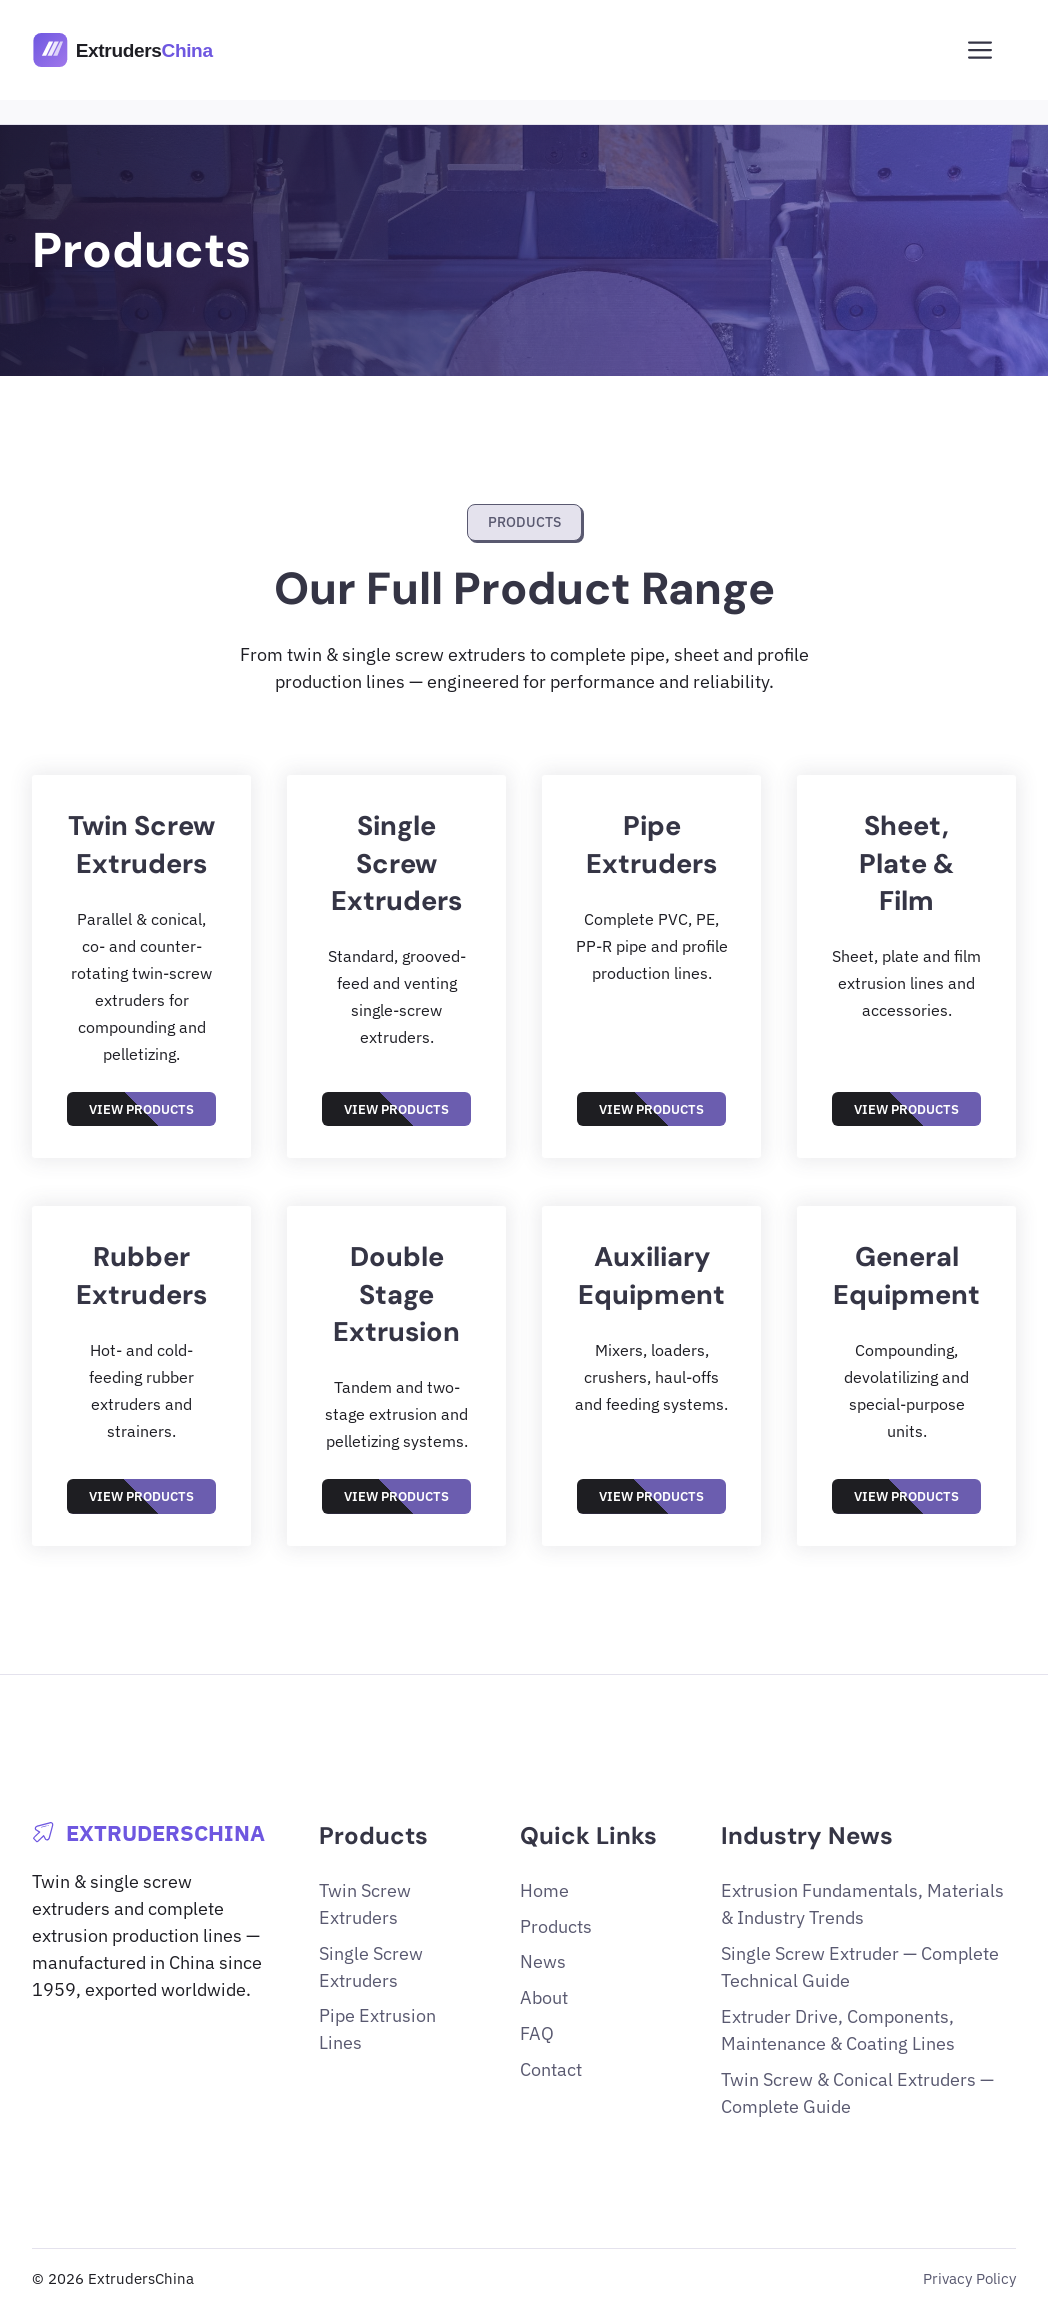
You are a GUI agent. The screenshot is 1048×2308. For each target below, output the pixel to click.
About (544, 1997)
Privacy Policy (969, 2278)
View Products (141, 1109)
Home (544, 1890)
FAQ (537, 2033)
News (543, 1961)
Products (556, 1926)
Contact (551, 2069)
